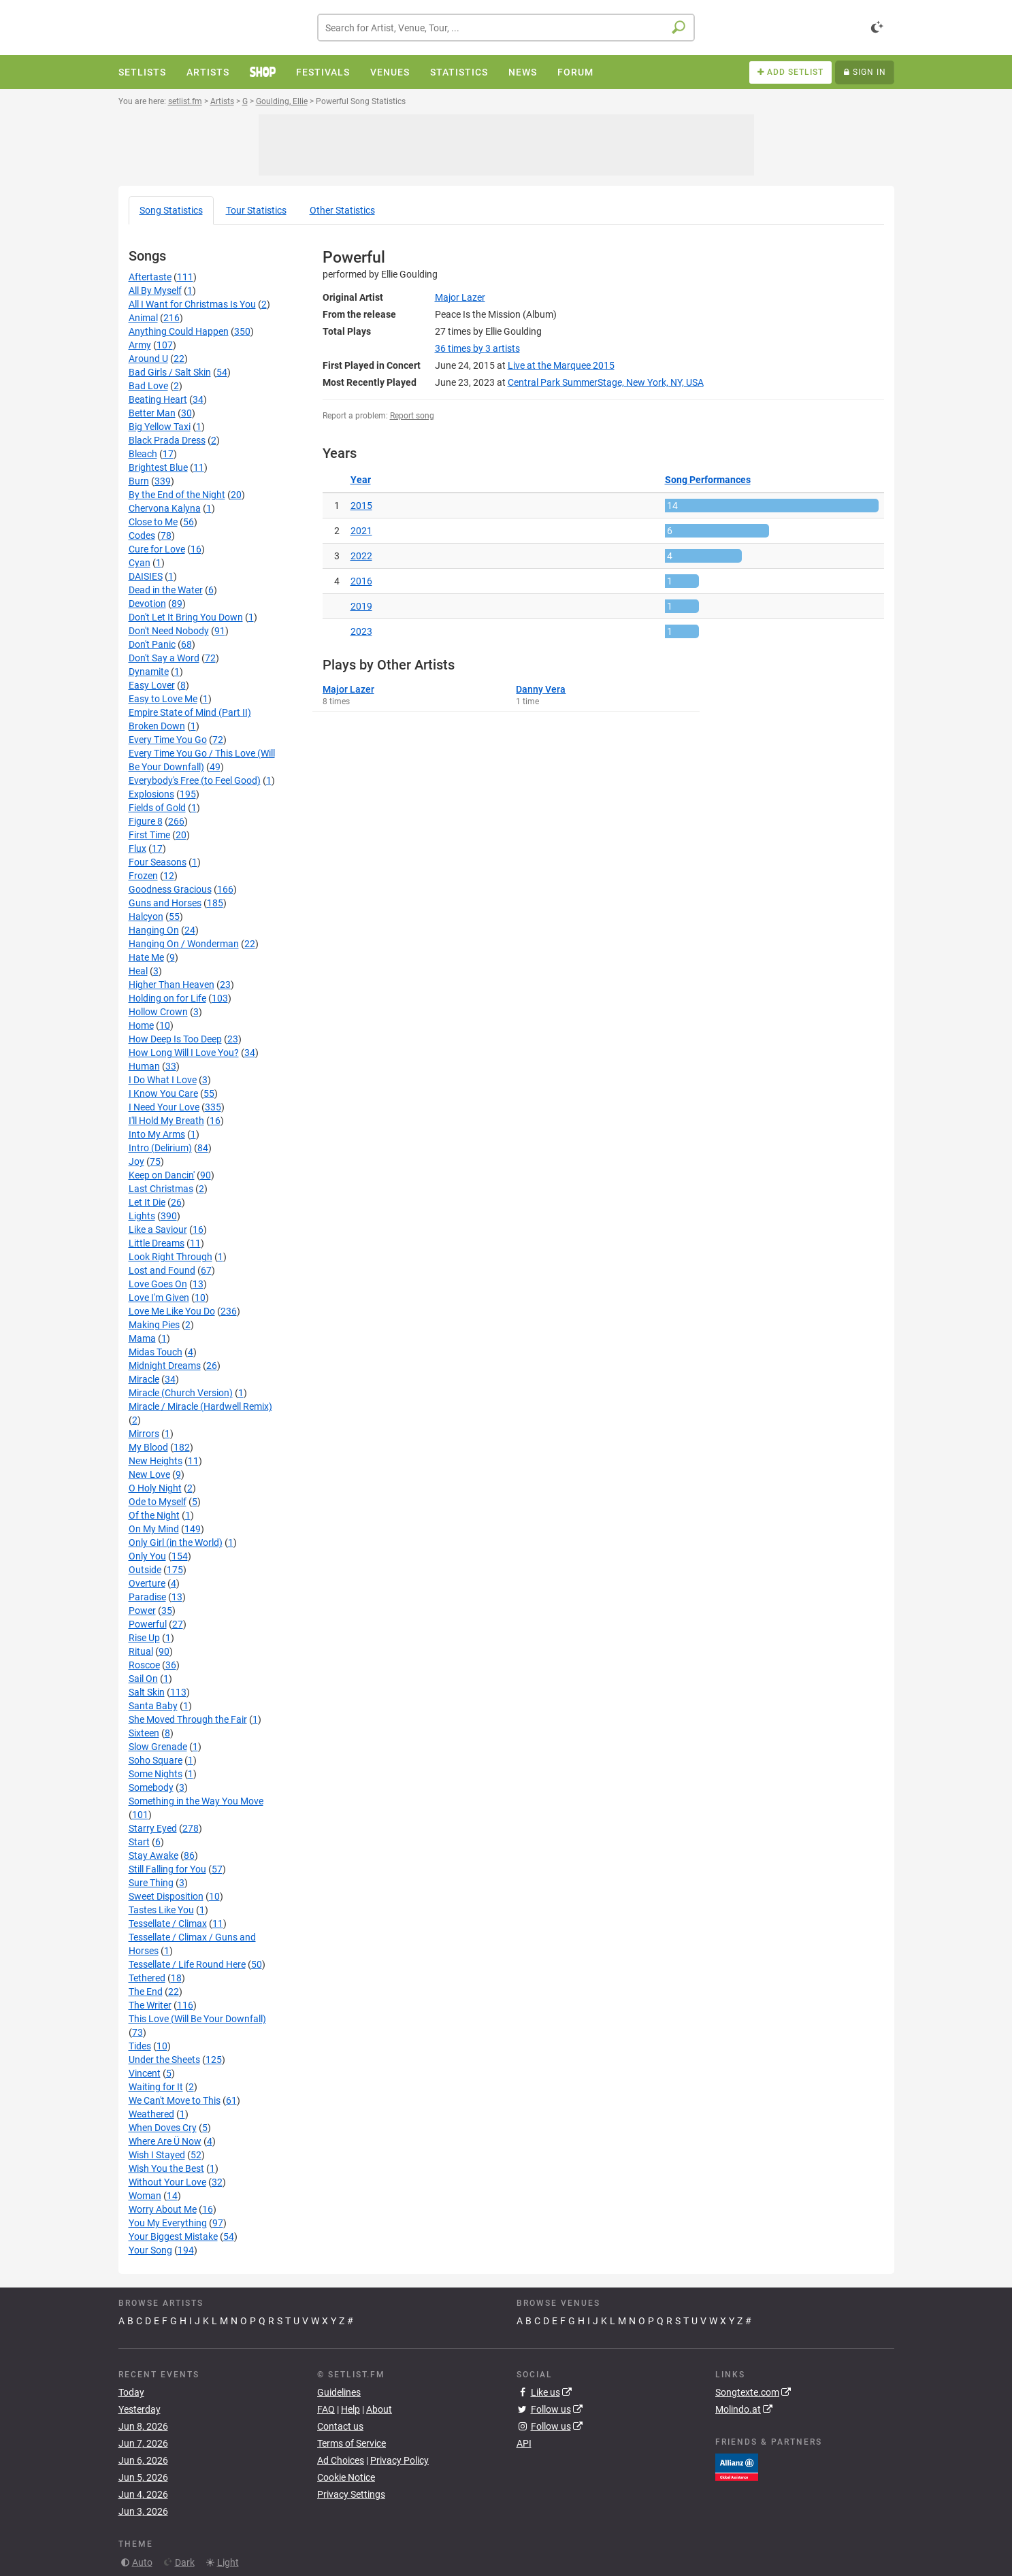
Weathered (151, 2114)
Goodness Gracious (170, 889)
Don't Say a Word (164, 658)
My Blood (148, 1447)
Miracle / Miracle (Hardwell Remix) (200, 1406)
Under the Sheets (164, 2059)
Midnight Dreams (165, 1365)
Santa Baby (153, 1705)
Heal (138, 970)
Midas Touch (155, 1352)
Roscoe (144, 1664)
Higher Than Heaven (171, 984)
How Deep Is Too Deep (175, 1039)
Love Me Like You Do (172, 1311)
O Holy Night (155, 1488)
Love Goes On (158, 1283)
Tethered (147, 1977)
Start (139, 1841)
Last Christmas (161, 1188)
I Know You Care (163, 1093)
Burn (139, 481)
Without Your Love (167, 2182)
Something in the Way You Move (196, 1801)
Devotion (147, 603)
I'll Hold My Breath (166, 1120)
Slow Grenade (158, 1746)
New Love (149, 1474)
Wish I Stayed (157, 2154)
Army (140, 345)
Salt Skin (147, 1692)
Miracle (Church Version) (181, 1392)
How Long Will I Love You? (184, 1052)
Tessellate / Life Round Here (187, 1964)
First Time (149, 834)
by (477, 348)
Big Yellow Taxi (160, 426)
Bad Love (148, 385)
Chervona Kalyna (165, 508)
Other (342, 210)
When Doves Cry (163, 2127)
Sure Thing (151, 1882)
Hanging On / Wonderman (184, 943)
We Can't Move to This (175, 2100)
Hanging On (154, 930)
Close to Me (153, 521)
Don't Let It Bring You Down (186, 617)
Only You (147, 1556)
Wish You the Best (166, 2168)
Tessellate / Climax (168, 1923)
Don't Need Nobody (169, 630)
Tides (140, 2046)
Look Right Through (170, 1256)
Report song (412, 415)
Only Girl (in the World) (176, 1542)
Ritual (141, 1651)
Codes (142, 535)
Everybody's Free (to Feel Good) (195, 780)
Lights (142, 1215)
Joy (136, 1161)
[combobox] (506, 28)
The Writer (150, 2005)
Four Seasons (157, 862)
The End (146, 1991)
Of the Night (154, 1515)
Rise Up (144, 1637)
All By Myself (155, 290)
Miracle (144, 1379)
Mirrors (144, 1433)
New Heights (155, 1460)
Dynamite (149, 671)
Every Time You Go (168, 739)
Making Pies (154, 1324)
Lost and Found (162, 1270)
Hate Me (146, 957)
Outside (145, 1569)
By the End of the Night (177, 494)
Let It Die (147, 1202)
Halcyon (146, 916)
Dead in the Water (166, 589)
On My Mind (154, 1528)
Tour (256, 210)
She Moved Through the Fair (188, 1719)
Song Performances (708, 479)
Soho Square (155, 1760)
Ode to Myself (157, 1501)
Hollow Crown (158, 1011)
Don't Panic (152, 644)
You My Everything (168, 2222)
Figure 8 (146, 821)
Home (141, 1025)
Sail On (143, 1678)
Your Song (150, 2250)
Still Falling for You (167, 1869)
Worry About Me (163, 2209)
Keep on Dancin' (162, 1175)
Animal (143, 317)
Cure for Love (157, 549)
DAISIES (146, 576)
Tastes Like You (161, 1909)
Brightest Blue (158, 467)
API (524, 2443)
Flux (137, 848)
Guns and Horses (165, 902)
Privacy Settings (351, 2494)
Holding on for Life (167, 998)
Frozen (143, 875)
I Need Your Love (164, 1107)
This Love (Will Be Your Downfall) (197, 2018)
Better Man (152, 413)
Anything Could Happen (179, 331)
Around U (148, 358)
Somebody (151, 1787)
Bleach (143, 453)
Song (171, 210)
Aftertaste (150, 276)
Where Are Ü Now (165, 2141)
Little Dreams (156, 1243)
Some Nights (155, 1773)
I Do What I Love (163, 1079)
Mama (142, 1338)
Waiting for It (156, 2086)
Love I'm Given (159, 1297)
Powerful (148, 1624)
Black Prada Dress (167, 440)
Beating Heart (158, 399)
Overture (147, 1583)
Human (144, 1066)
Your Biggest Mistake (173, 2236)
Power (142, 1610)
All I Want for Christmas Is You (192, 304)
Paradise (147, 1596)
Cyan (139, 562)
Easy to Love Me (163, 698)
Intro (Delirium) (160, 1147)
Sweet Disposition (166, 1896)
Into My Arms (157, 1134)
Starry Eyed (153, 1828)
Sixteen (144, 1733)
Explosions (151, 794)
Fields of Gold (157, 807)
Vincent (145, 2073)
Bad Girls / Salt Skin (170, 372)
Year (360, 479)
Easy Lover (152, 685)
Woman (145, 2195)
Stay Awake (153, 1855)
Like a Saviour (158, 1229)
